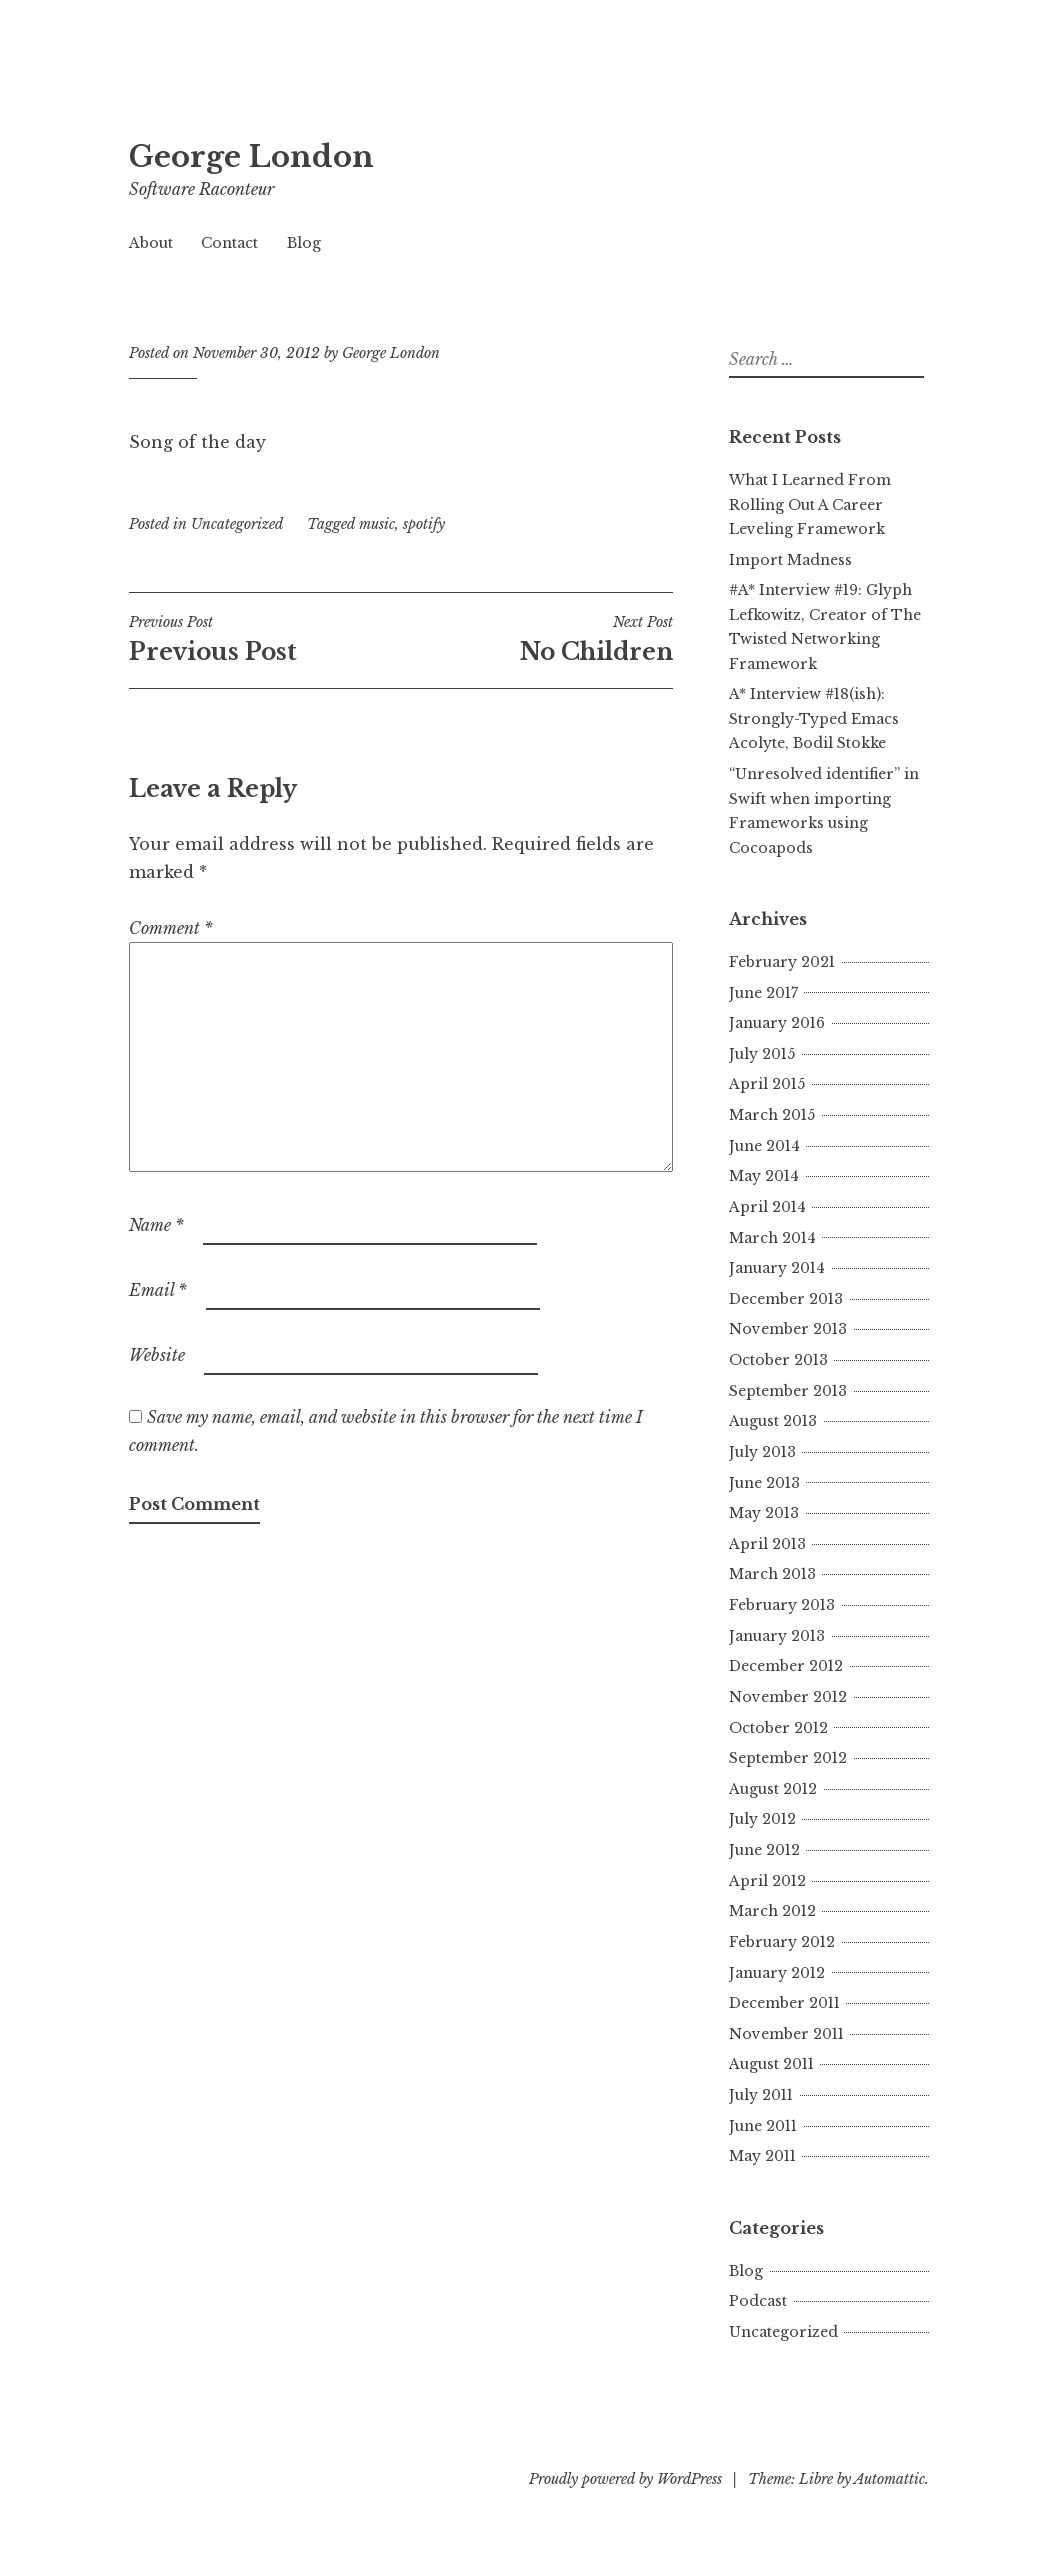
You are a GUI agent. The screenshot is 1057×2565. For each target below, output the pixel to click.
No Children (537, 639)
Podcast (758, 2301)
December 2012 (786, 1666)
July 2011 (761, 2095)
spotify (424, 524)
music (377, 524)
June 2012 (764, 1850)
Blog (304, 243)
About (151, 243)
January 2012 (777, 1973)
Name (156, 1225)
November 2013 (788, 1329)
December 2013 (786, 1299)
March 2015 (772, 1115)
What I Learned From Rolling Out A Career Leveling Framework (810, 504)
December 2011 (784, 2003)
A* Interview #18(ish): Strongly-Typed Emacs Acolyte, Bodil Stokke (814, 718)
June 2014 (764, 1146)
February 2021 (782, 962)
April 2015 (767, 1084)
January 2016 (777, 1023)
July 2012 (762, 1819)
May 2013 (764, 1513)
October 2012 (778, 1728)
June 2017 (763, 993)
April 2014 (767, 1207)
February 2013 (782, 1605)
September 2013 (788, 1391)
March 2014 (772, 1238)
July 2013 (762, 1452)
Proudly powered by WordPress (625, 2479)
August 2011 (771, 2064)
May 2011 (762, 2156)
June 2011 (763, 2126)
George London (251, 157)
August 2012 (773, 1789)
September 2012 (788, 1758)
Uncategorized (237, 524)
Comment (171, 928)
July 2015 (762, 1054)
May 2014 (764, 1176)
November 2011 (786, 2034)
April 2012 (767, 1881)
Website (157, 1355)
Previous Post (265, 639)
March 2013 (772, 1574)
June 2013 (764, 1483)
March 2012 (772, 1911)
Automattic (889, 2479)
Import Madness (790, 560)
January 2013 (777, 1636)
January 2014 (777, 1268)
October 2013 (778, 1360)
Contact (229, 243)
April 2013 (767, 1544)
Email (158, 1290)
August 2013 (773, 1421)
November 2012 (788, 1697)
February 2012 (782, 1942)
